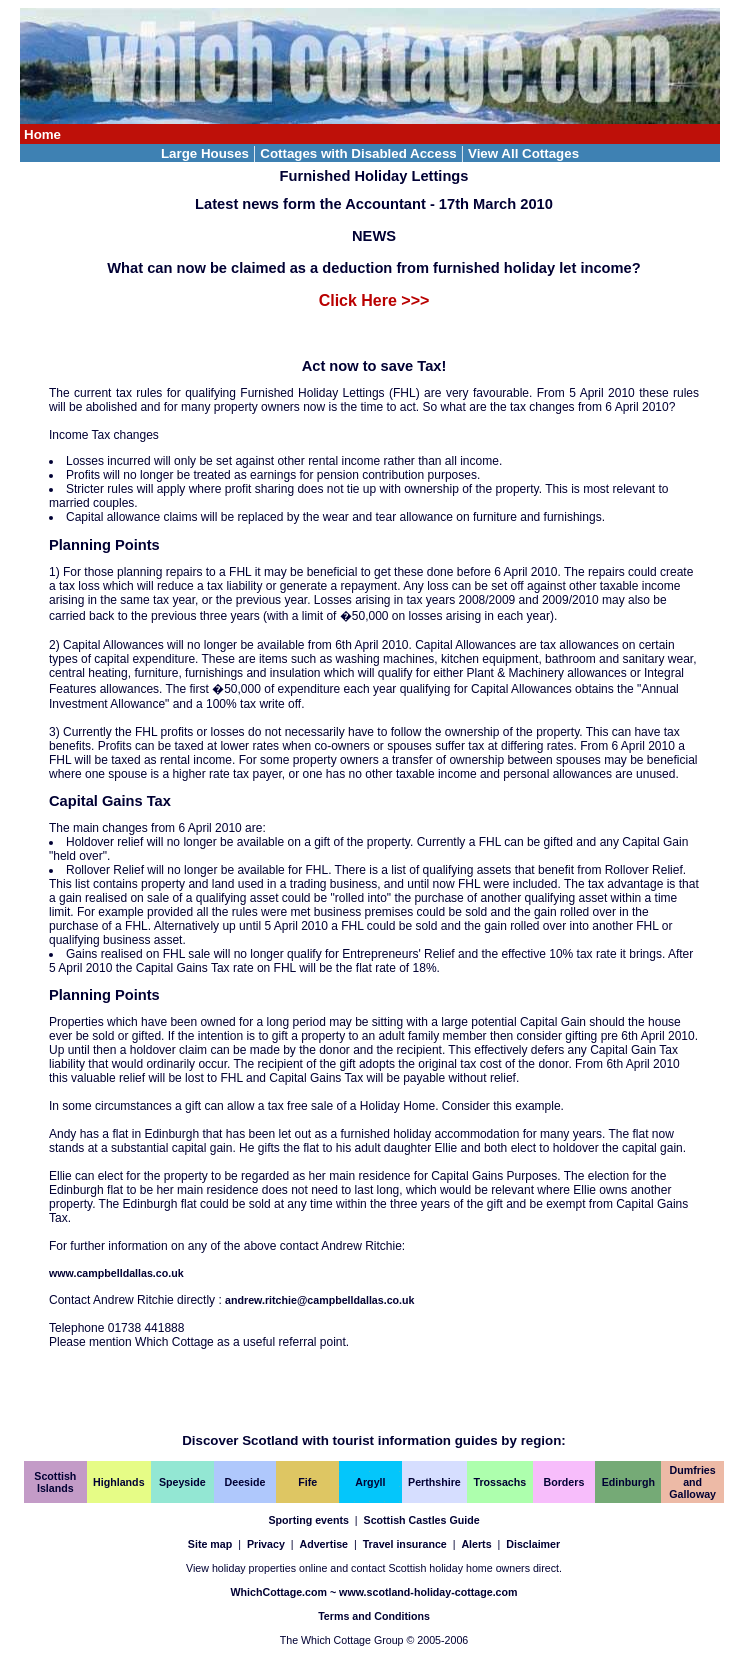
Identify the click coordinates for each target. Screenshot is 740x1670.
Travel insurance (405, 1544)
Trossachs (500, 1482)
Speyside (182, 1482)
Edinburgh (628, 1482)
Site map (210, 1544)
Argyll (370, 1482)
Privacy (266, 1544)
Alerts (476, 1544)
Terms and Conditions (374, 1616)
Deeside (245, 1482)
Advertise (323, 1544)
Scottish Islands (55, 1482)
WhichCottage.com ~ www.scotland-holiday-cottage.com (373, 1592)
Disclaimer (533, 1544)
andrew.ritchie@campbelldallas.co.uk (319, 1300)
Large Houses (205, 153)
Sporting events (308, 1520)
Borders (564, 1482)
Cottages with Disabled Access (358, 153)
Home (42, 134)
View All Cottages (523, 153)
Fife (307, 1482)
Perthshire (434, 1482)
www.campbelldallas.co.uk (116, 1273)
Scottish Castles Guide (422, 1520)
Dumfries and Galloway (692, 1482)
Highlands (119, 1482)
